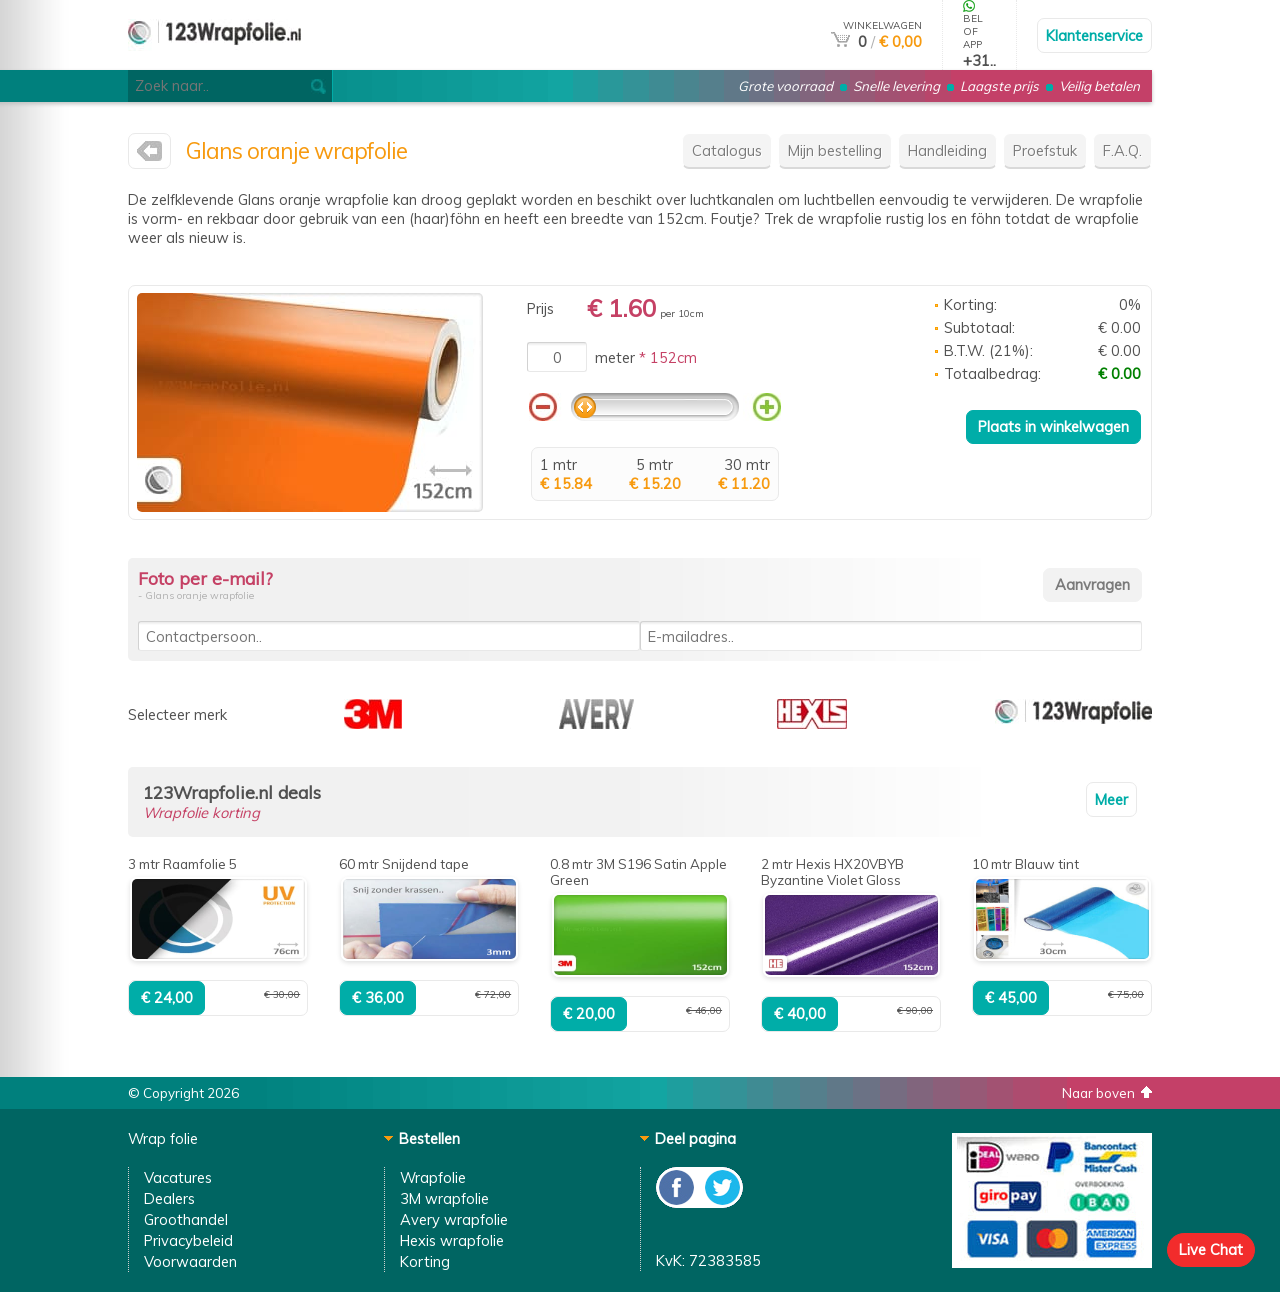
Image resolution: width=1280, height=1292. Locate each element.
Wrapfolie (433, 1177)
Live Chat (1211, 1249)
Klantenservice (1094, 35)
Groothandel (186, 1219)
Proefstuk (1045, 150)
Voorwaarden (190, 1261)
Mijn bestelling (835, 150)
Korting (425, 1261)
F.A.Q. (1122, 150)
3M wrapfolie (444, 1198)
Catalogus (727, 150)
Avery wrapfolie (454, 1219)
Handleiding (947, 150)
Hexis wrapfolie (452, 1240)
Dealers (169, 1198)
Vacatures (178, 1177)
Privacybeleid (188, 1240)
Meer (1111, 799)
